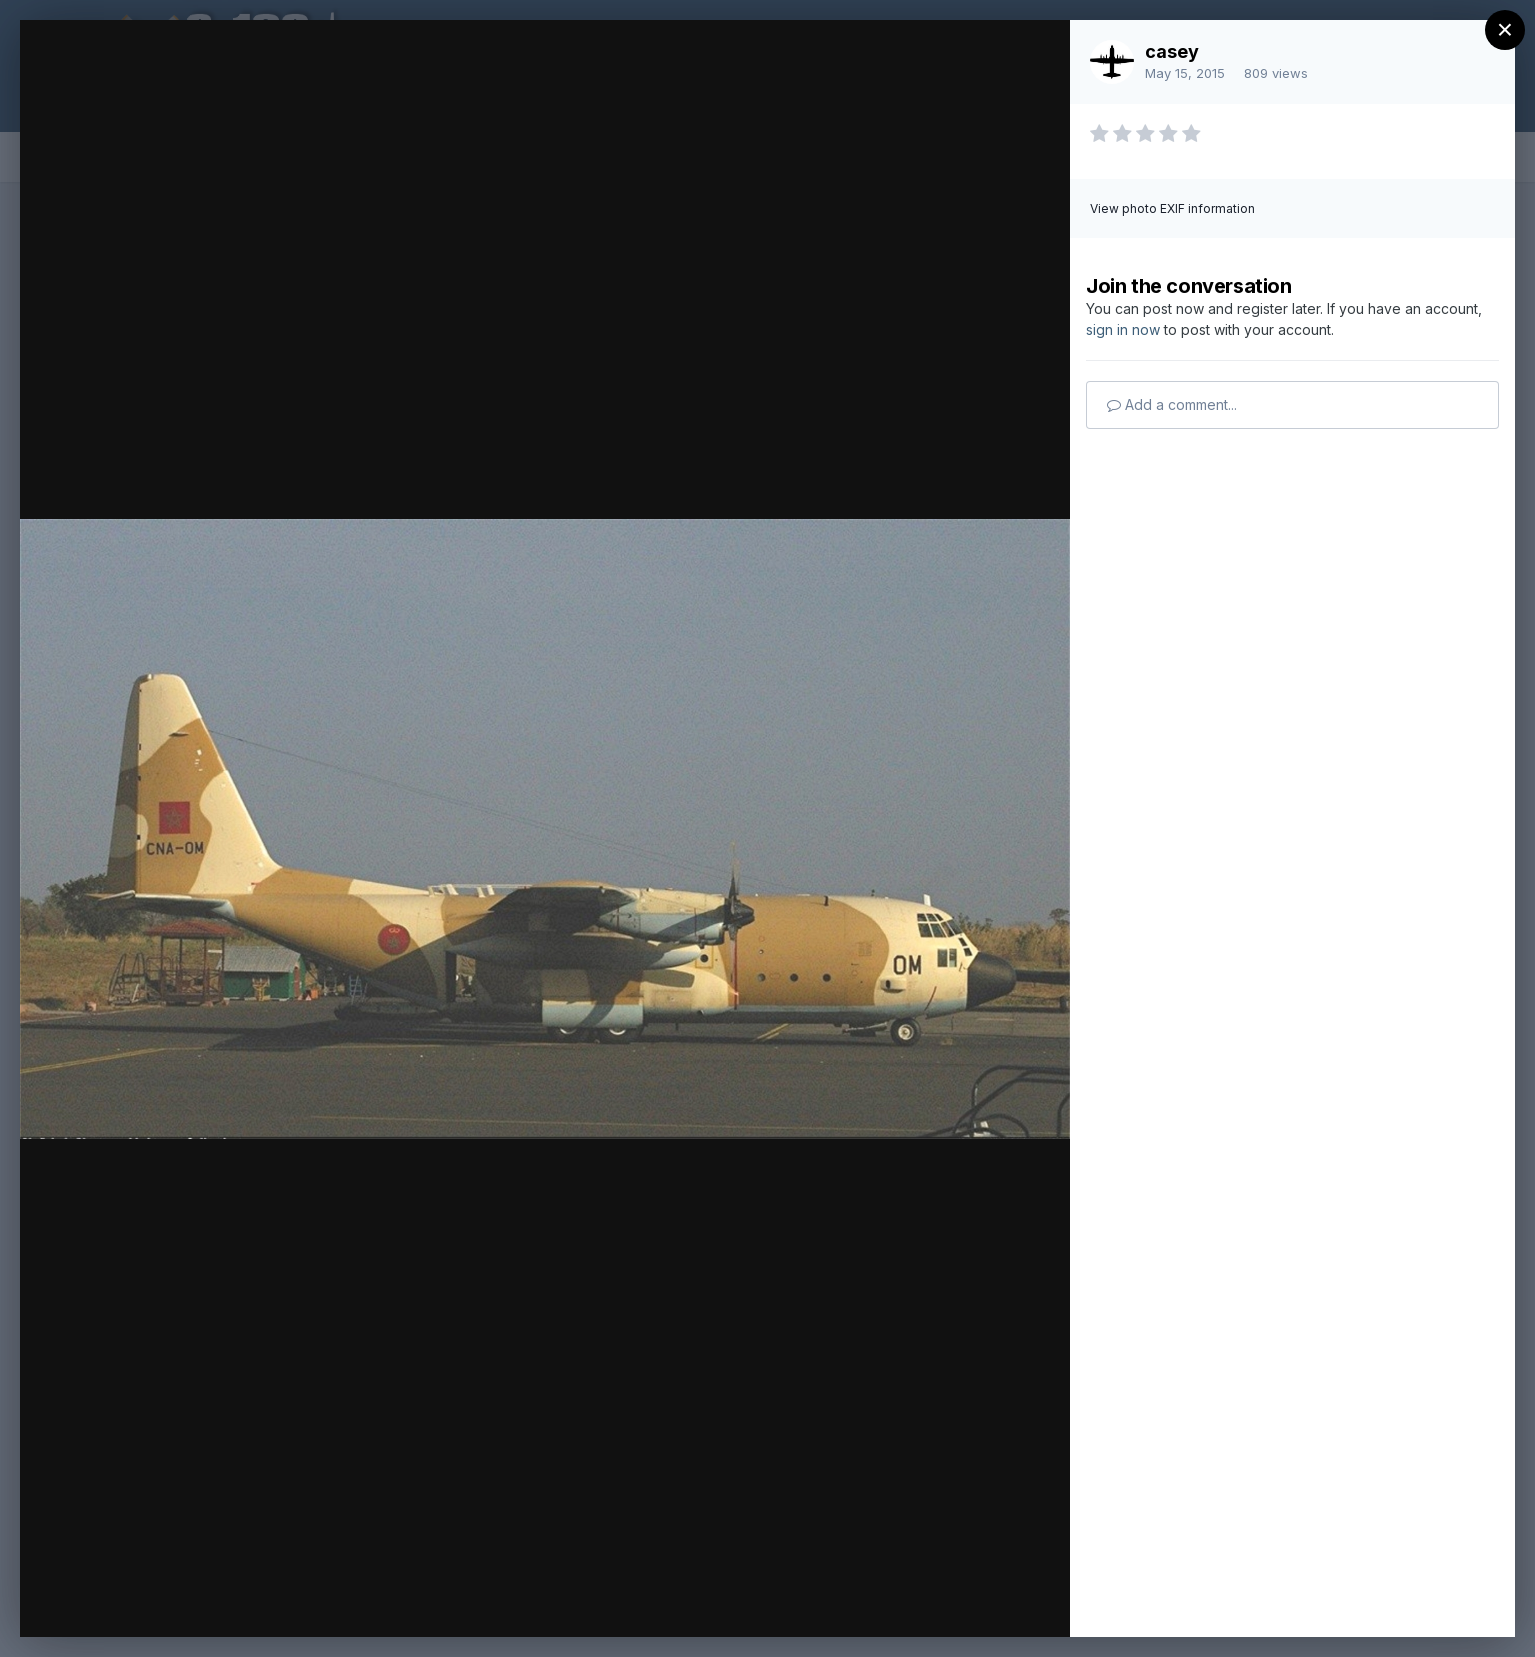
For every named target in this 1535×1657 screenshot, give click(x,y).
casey (1172, 51)
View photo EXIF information (1172, 208)
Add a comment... (1172, 404)
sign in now (1123, 329)
